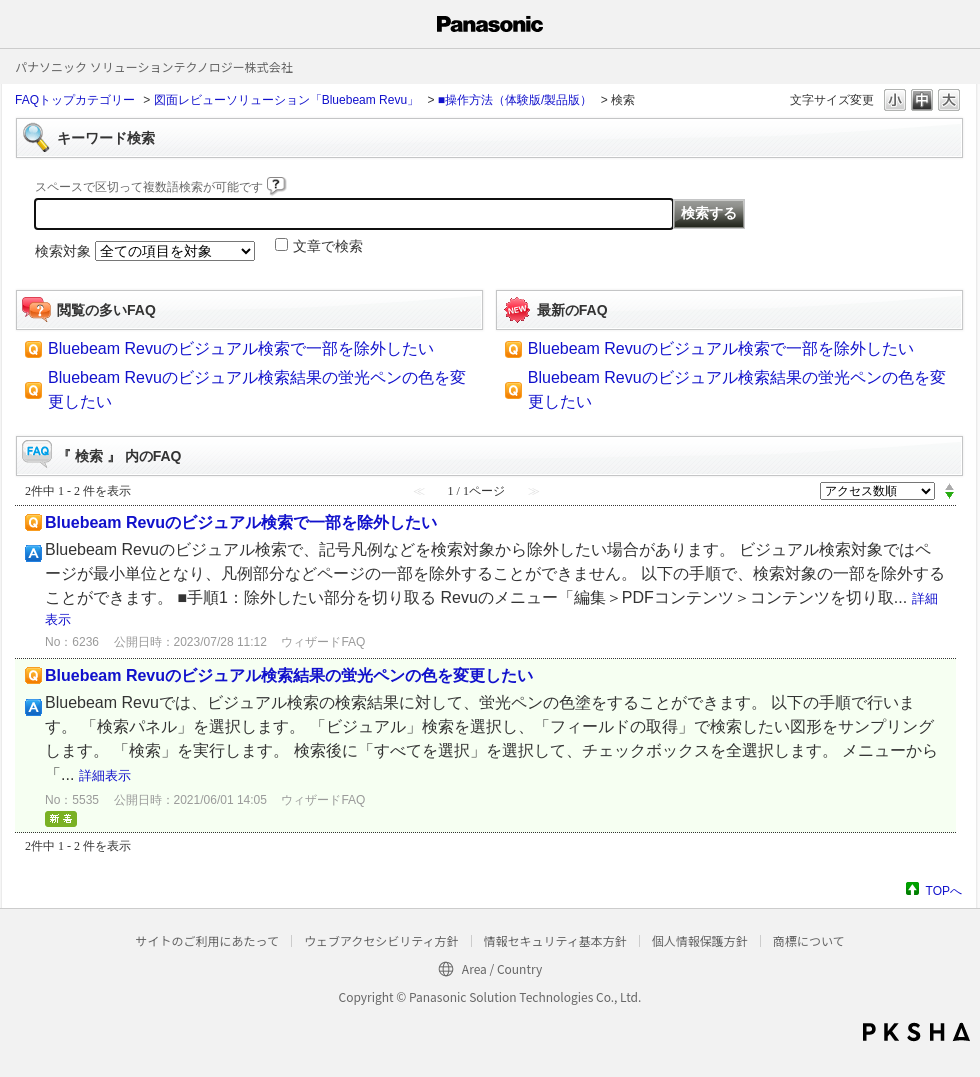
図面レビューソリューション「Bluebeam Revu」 (286, 100)
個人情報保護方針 (700, 940)
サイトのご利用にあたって (206, 940)
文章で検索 (328, 246)
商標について (809, 940)
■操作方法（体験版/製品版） (515, 100)
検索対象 (63, 251)
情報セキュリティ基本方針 (555, 940)
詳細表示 (105, 775)
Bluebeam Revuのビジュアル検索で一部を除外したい (241, 348)
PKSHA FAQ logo (916, 1032)
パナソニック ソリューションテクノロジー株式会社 (154, 66)
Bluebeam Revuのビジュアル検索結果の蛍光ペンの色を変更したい (289, 675)
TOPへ (944, 890)
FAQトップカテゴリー (75, 100)
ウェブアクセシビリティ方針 (381, 940)
